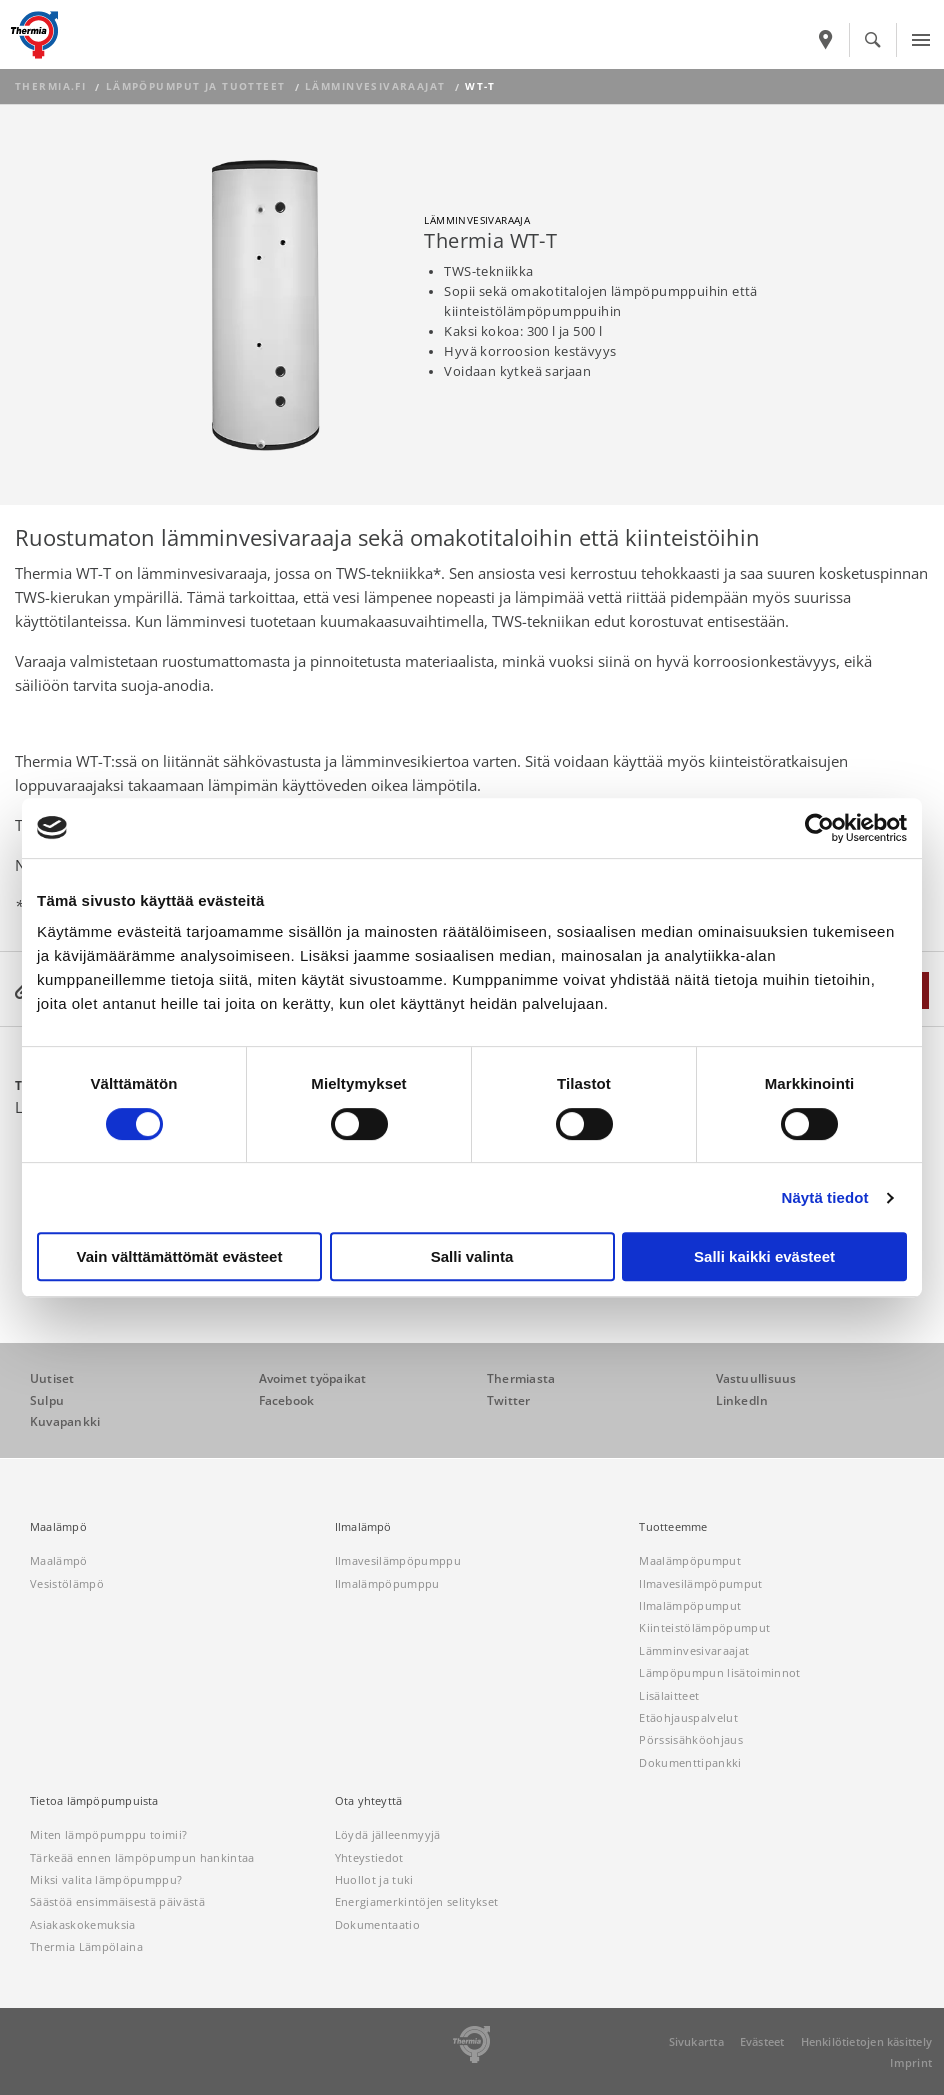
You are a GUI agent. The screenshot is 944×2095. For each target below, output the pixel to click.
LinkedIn (742, 1400)
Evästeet (762, 2041)
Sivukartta (696, 2041)
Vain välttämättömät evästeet (180, 1256)
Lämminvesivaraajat (375, 86)
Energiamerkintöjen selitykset (417, 1901)
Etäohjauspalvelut (688, 1717)
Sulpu (47, 1400)
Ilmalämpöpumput (690, 1605)
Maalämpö (58, 1527)
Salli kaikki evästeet (764, 1256)
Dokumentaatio (377, 1924)
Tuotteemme (673, 1527)
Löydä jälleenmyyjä (388, 1834)
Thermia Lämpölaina (86, 1946)
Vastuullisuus (756, 1378)
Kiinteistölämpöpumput (704, 1627)
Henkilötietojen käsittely (867, 2041)
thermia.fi (50, 86)
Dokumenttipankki (690, 1762)
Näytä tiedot (825, 1197)
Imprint (911, 2062)
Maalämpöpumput (690, 1560)
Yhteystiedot (369, 1857)
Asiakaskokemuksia (83, 1924)
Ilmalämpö (363, 1527)
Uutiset (52, 1378)
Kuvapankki (65, 1421)
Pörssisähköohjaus (691, 1739)
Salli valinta (472, 1256)
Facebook (287, 1400)
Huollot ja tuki (374, 1879)
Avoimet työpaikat (313, 1378)
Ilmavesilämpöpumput (700, 1583)
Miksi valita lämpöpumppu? (106, 1879)
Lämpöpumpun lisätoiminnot (719, 1672)
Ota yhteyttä (369, 1801)
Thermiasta (521, 1378)
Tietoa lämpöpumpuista (94, 1801)
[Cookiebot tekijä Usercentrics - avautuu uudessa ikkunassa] (819, 828)
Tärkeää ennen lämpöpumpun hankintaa (142, 1857)
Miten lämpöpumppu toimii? (108, 1834)
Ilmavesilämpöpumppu (398, 1560)
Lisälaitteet (669, 1695)
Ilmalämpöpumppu (387, 1583)
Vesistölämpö (67, 1583)
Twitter (509, 1400)
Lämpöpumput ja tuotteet (196, 86)
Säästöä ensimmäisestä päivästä (117, 1901)
